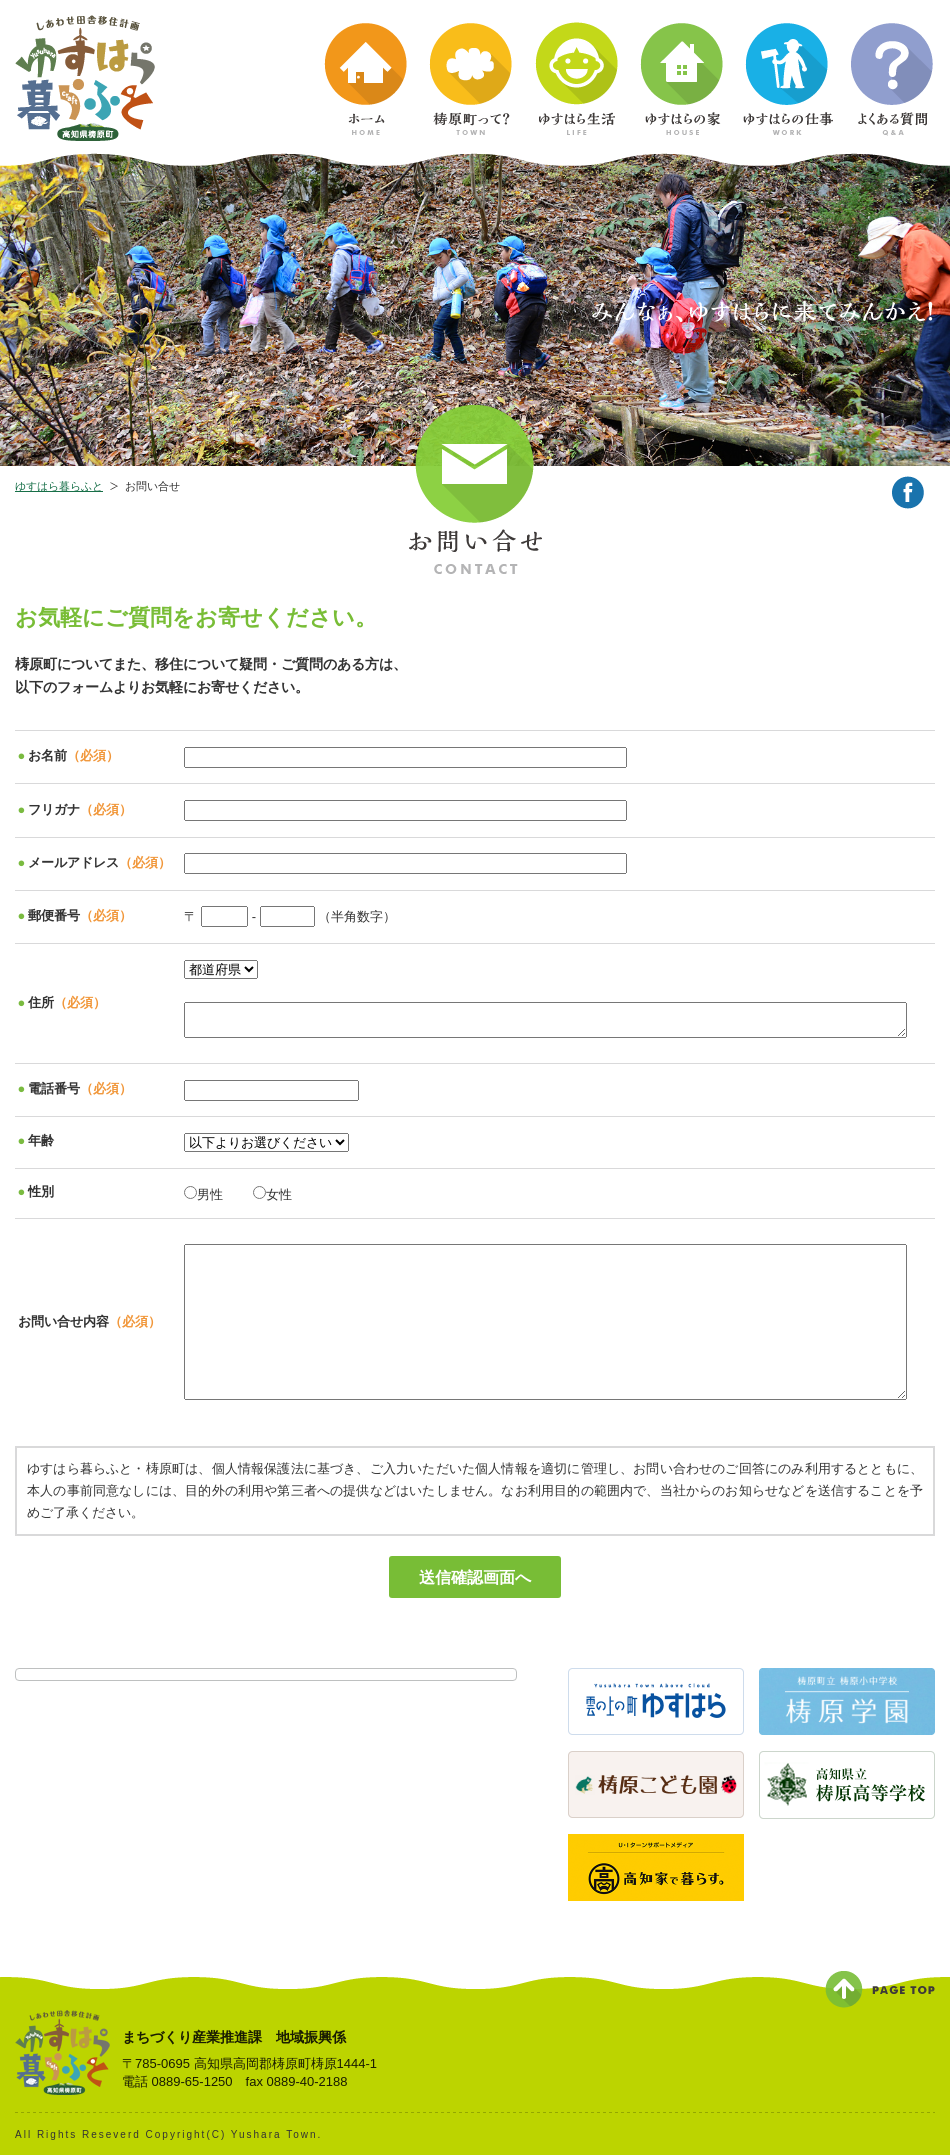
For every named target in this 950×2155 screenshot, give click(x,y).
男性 (203, 1193)
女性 (272, 1193)
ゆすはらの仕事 (788, 79)
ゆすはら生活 (578, 79)
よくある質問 (893, 79)
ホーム (368, 79)
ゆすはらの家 (683, 79)
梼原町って (473, 79)
